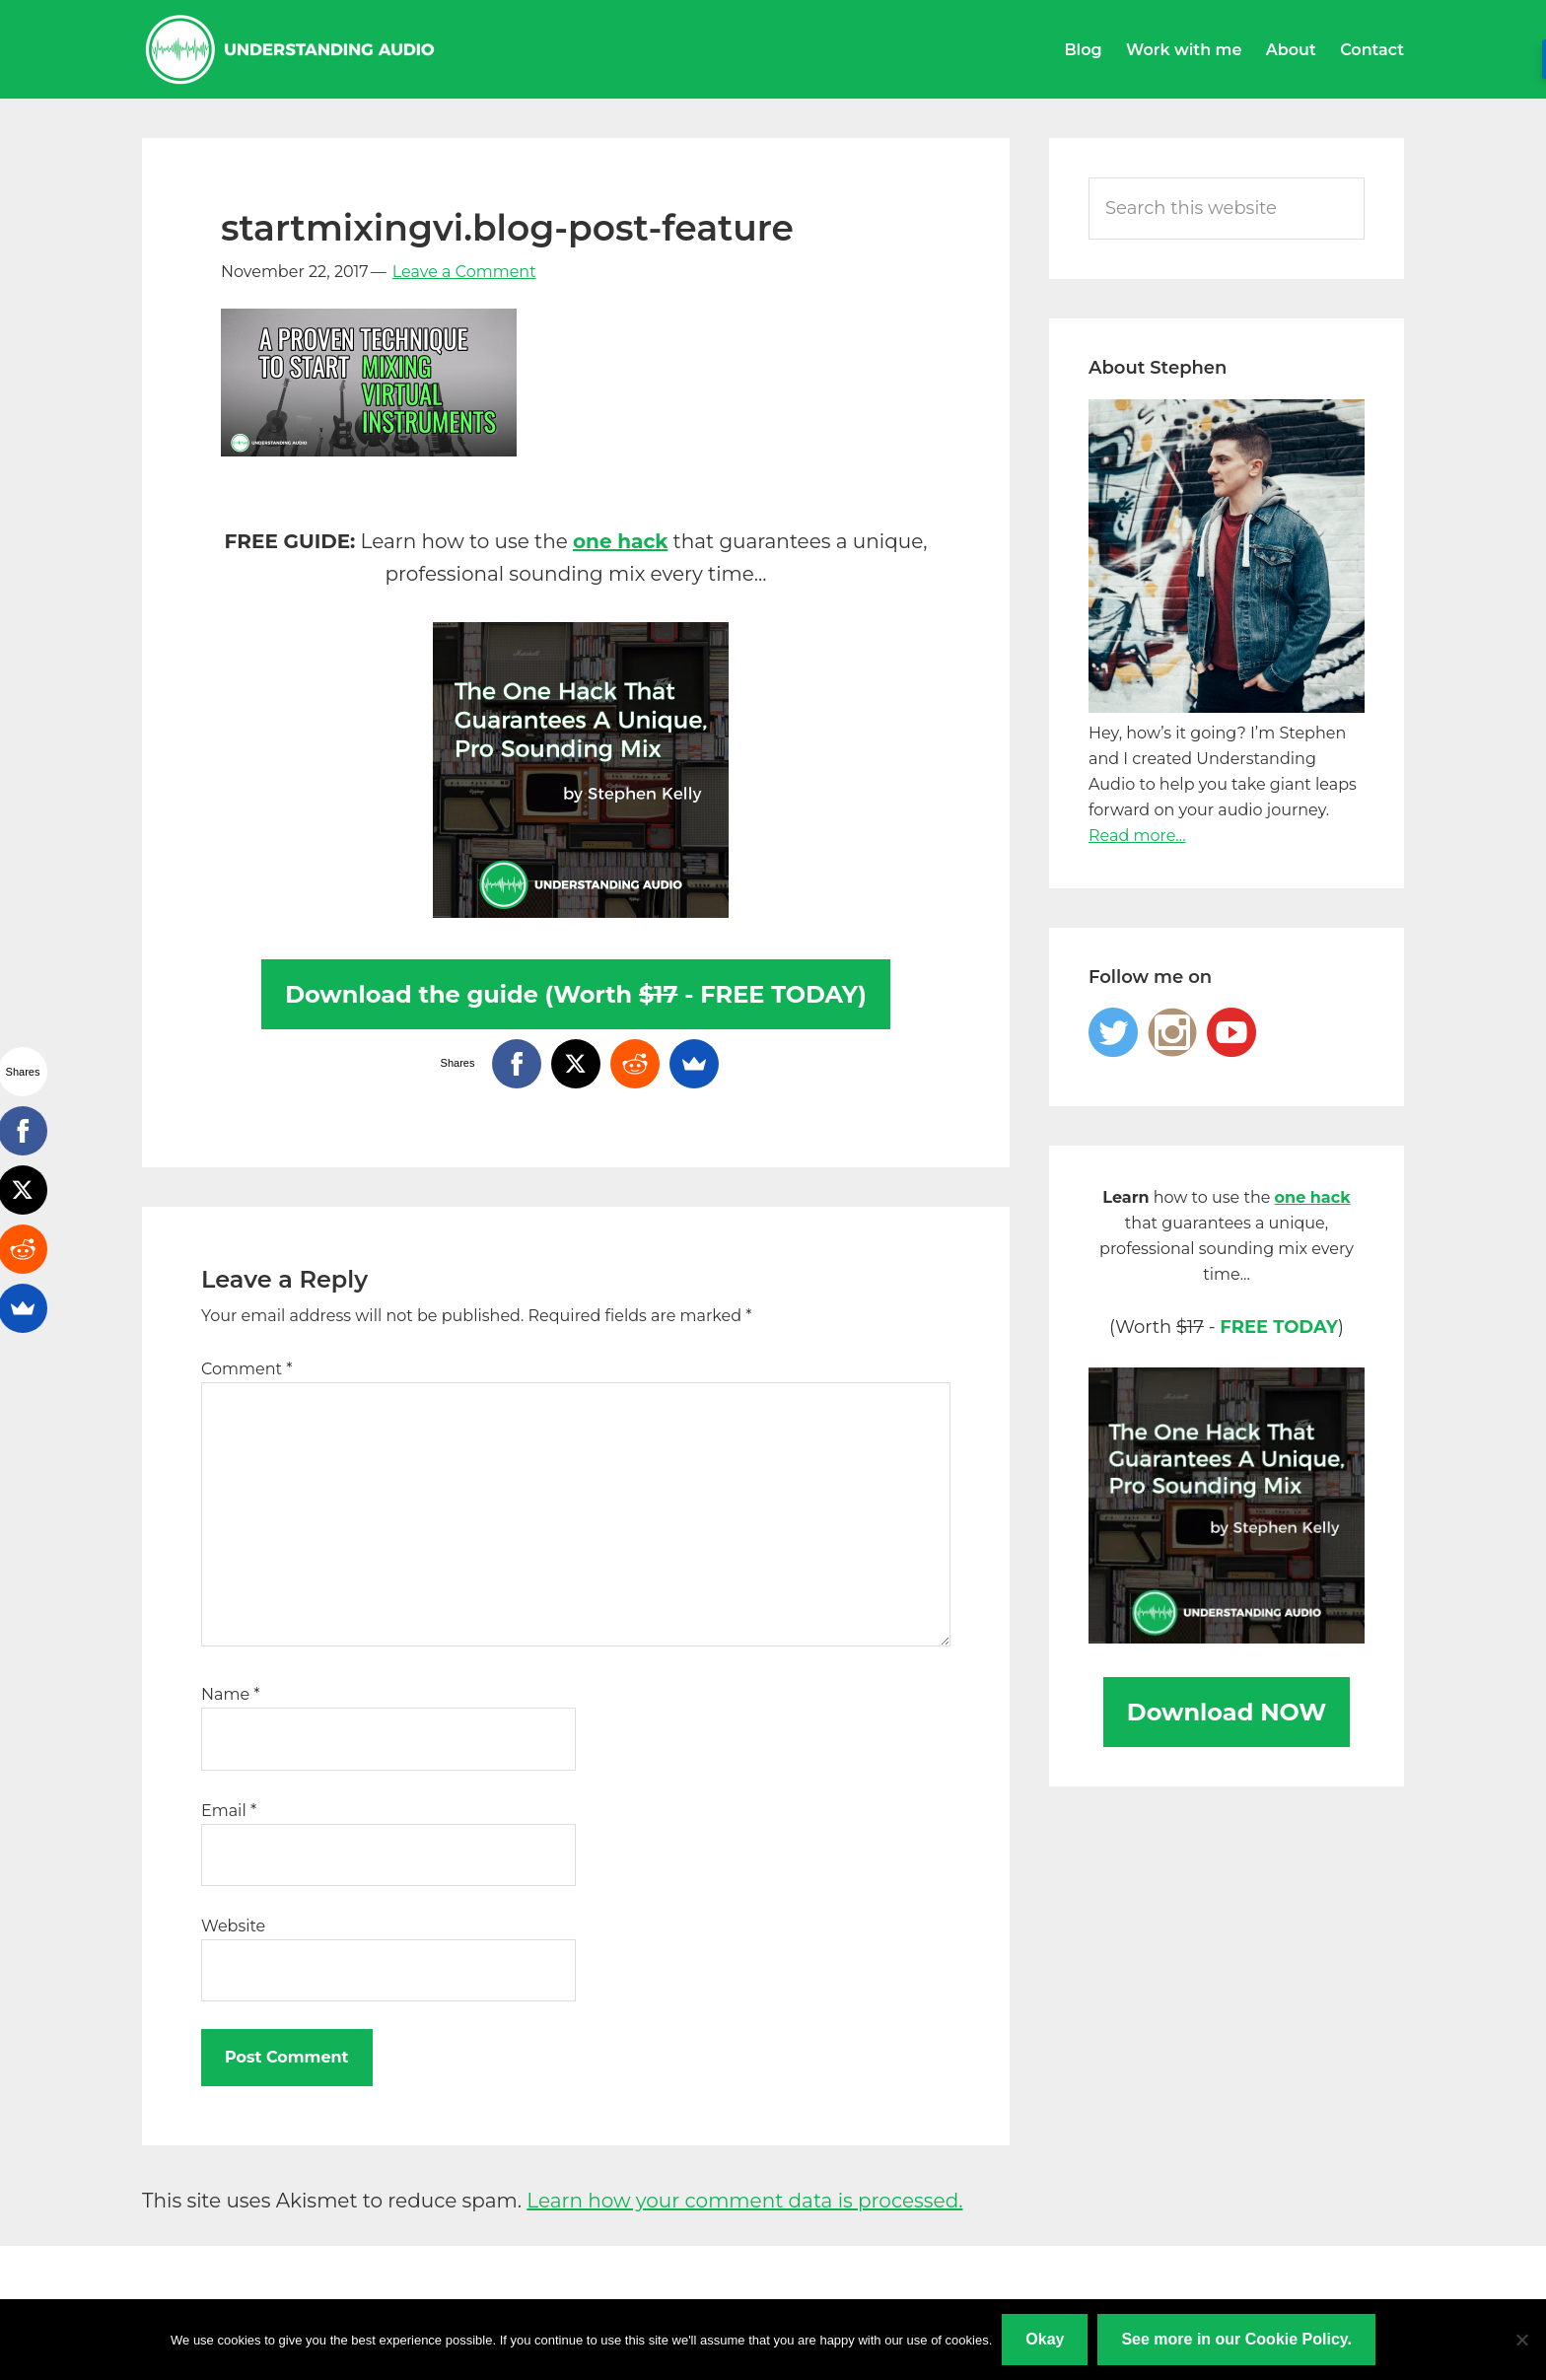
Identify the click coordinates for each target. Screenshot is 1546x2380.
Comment (246, 1369)
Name (230, 1694)
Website (233, 1926)
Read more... (1137, 835)
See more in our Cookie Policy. (1236, 2339)
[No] (1521, 2339)
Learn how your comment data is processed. (744, 2200)
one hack (620, 541)
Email (228, 1810)
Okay (1044, 2339)
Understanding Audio (290, 49)
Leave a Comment (464, 271)
